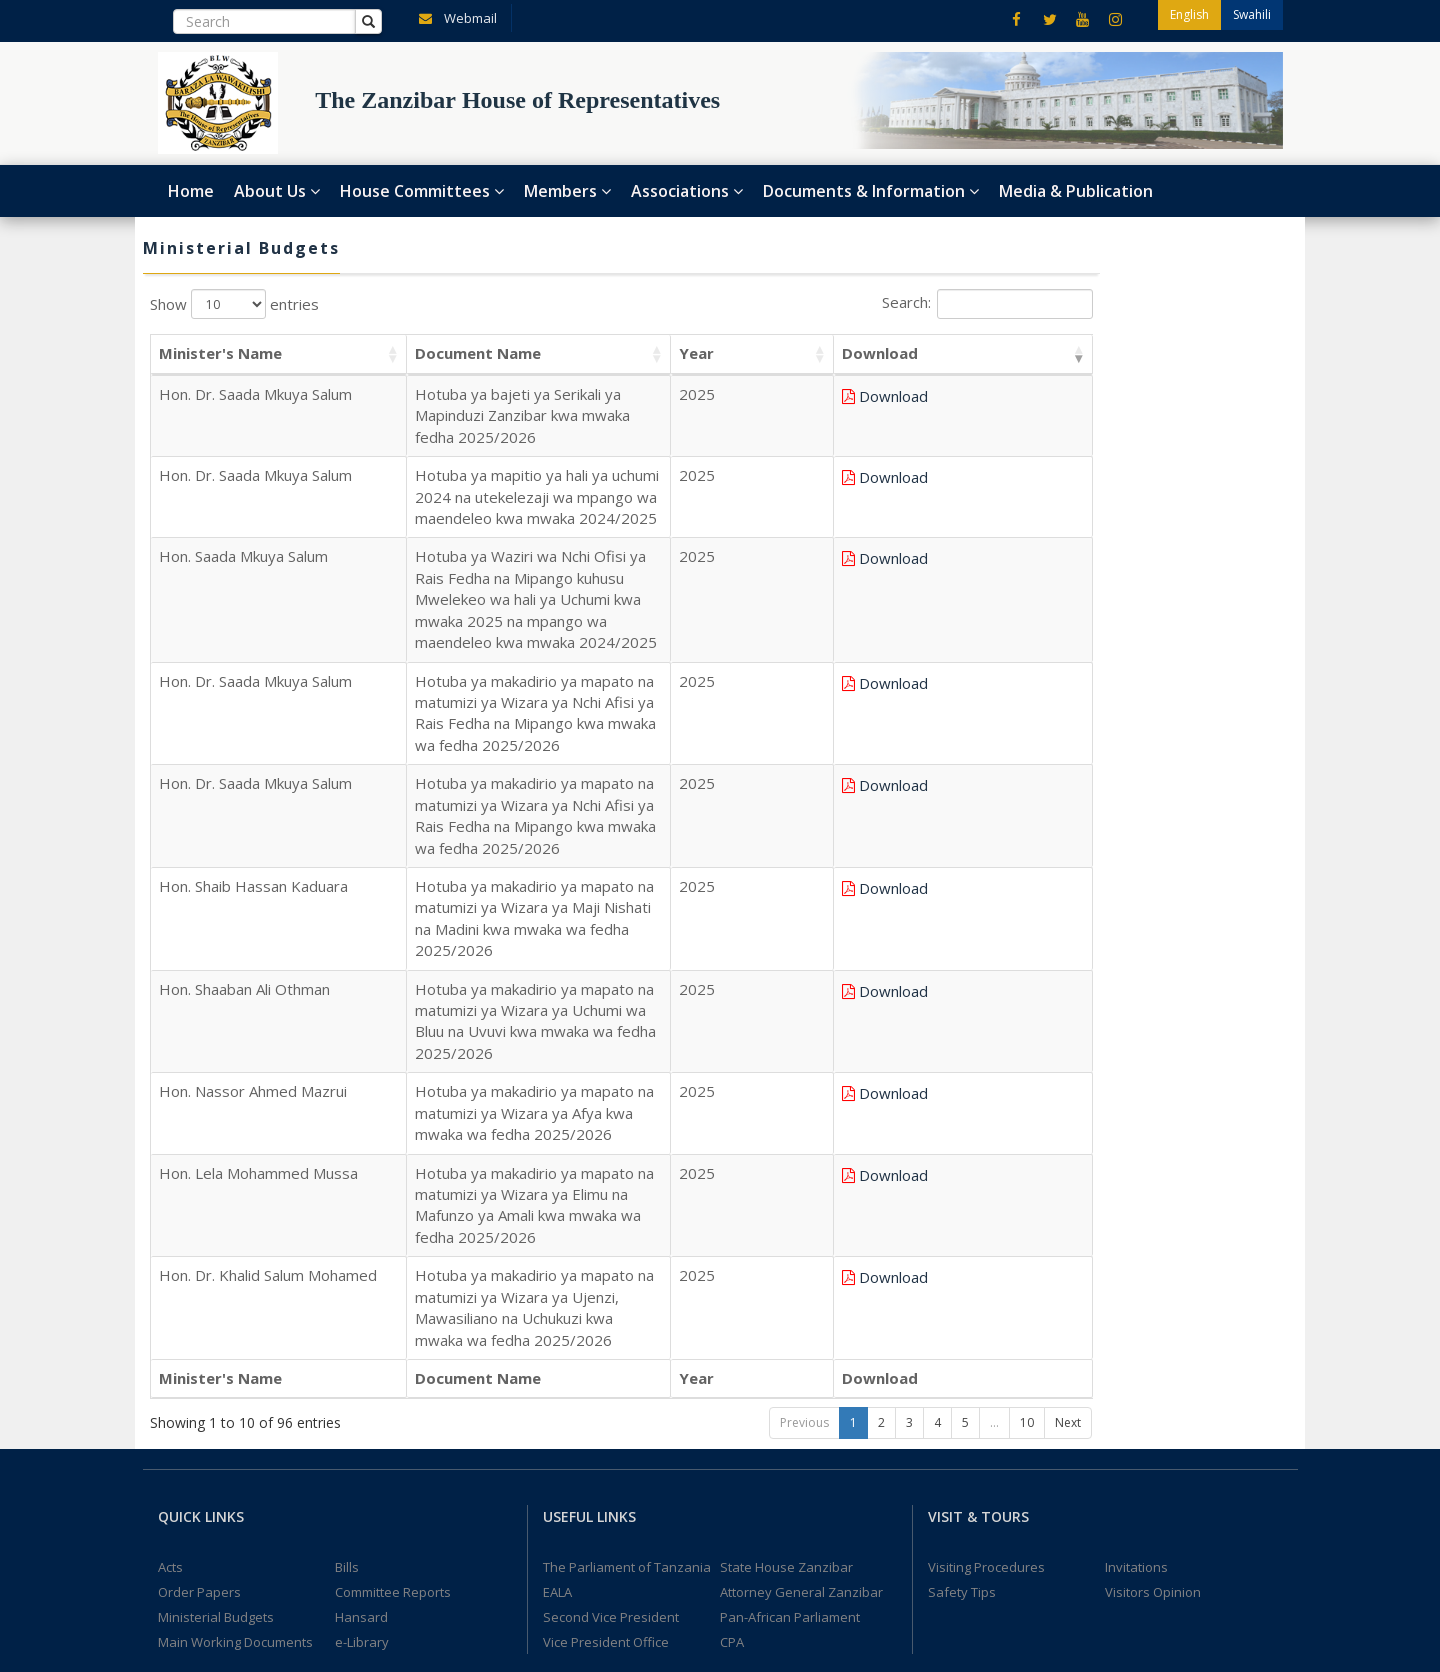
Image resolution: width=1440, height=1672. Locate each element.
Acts (170, 1182)
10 (1027, 1037)
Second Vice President (611, 1232)
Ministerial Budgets (216, 1232)
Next (1068, 1037)
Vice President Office (606, 1257)
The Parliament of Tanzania (627, 1182)
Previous (804, 1037)
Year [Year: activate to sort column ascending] (936, 353)
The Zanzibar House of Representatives (282, 1640)
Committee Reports (393, 1207)
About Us (277, 191)
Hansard (361, 1232)
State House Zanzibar (786, 1182)
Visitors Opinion (1153, 1207)
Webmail (454, 17)
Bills (347, 1182)
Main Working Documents (235, 1257)
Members (567, 191)
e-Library (362, 1257)
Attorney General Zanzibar (801, 1207)
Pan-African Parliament (790, 1232)
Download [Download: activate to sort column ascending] (1027, 353)
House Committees (422, 191)
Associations (687, 191)
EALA (557, 1207)
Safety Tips (962, 1207)
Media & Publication (1076, 191)
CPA (732, 1257)
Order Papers (199, 1207)
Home (191, 191)
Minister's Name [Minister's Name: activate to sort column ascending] (220, 353)
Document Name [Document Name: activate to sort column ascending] (390, 353)
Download (1040, 396)
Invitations (1136, 1182)
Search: (987, 304)
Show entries (234, 304)
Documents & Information (871, 191)
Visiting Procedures (986, 1182)
